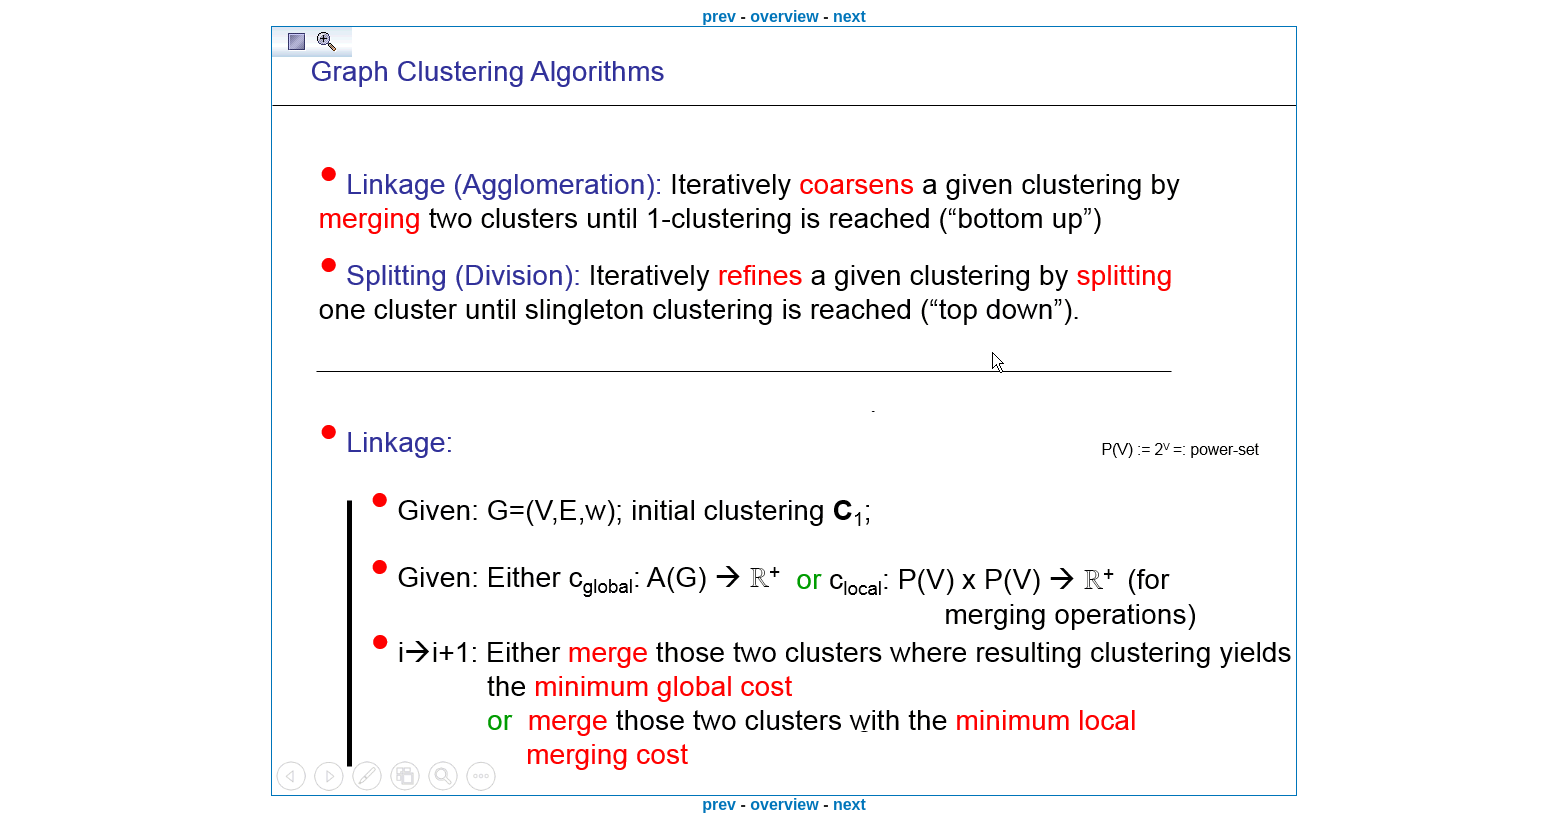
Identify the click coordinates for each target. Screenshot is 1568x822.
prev (719, 16)
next (849, 16)
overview (784, 16)
